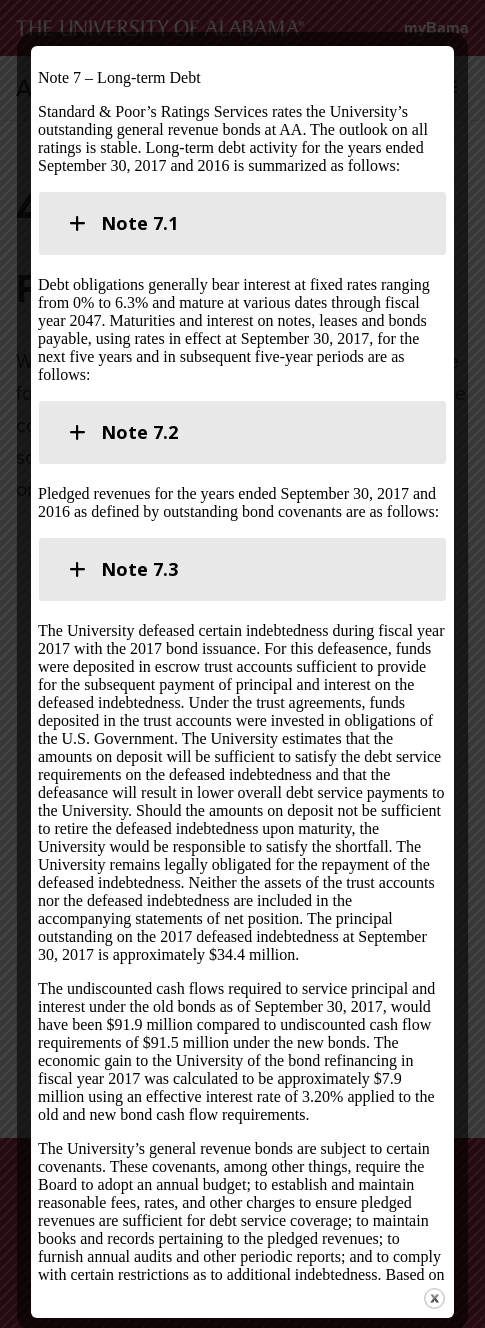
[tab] (242, 223)
